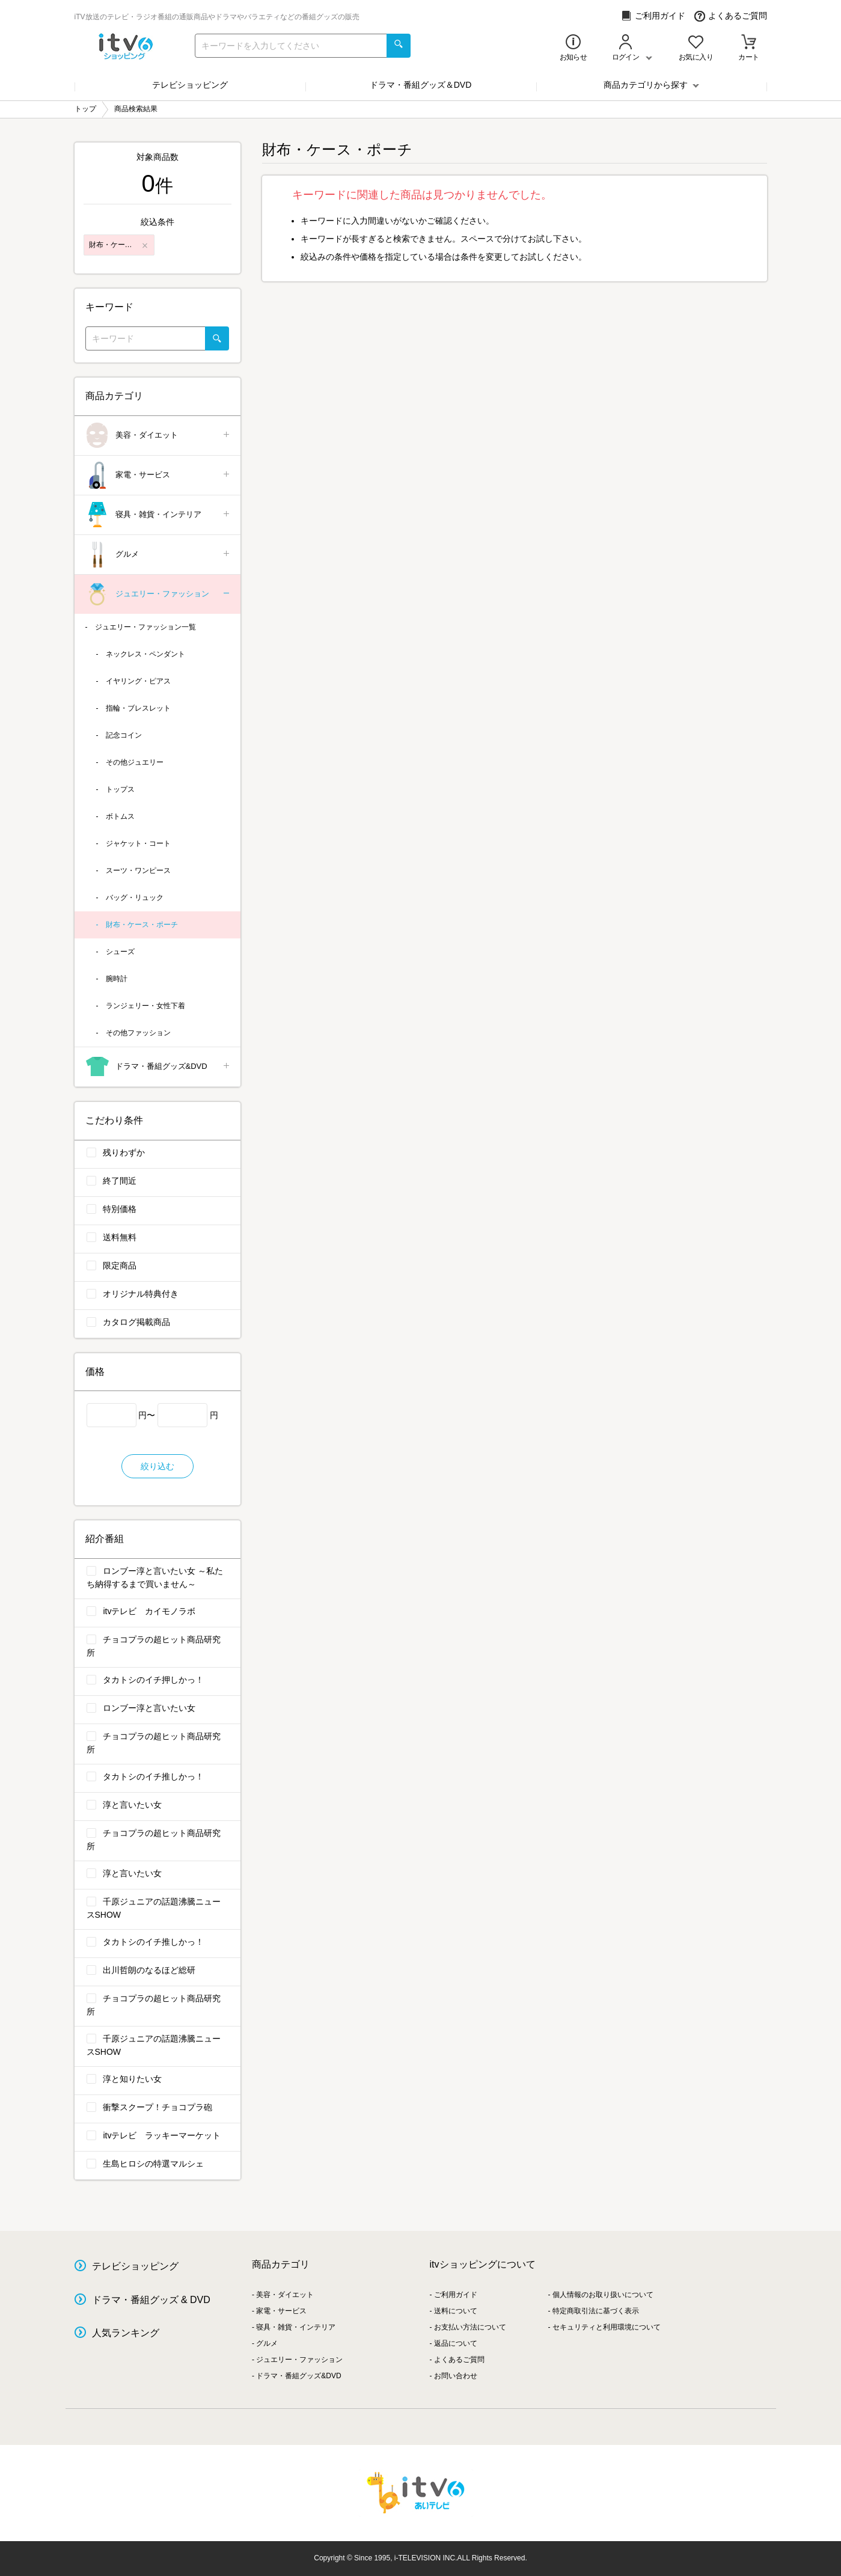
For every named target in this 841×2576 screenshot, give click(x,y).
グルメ (158, 554)
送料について (455, 2311)
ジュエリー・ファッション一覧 (145, 627)
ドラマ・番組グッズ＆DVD (421, 85)
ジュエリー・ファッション (158, 594)
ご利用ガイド (653, 16)
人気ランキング (125, 2333)
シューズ (120, 951)
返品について (455, 2343)
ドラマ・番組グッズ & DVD (151, 2300)
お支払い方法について (470, 2327)
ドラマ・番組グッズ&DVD (158, 1066)
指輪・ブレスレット (138, 708)
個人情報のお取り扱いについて (602, 2294)
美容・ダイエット (158, 435)
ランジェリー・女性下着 (145, 1006)
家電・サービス (158, 475)
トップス (120, 789)
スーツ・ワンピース (138, 870)
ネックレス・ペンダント (145, 654)
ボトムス (120, 816)
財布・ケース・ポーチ (142, 924)
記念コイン (124, 735)
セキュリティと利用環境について (606, 2327)
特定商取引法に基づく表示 (595, 2311)
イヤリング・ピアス (138, 681)
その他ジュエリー (135, 762)
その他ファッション (138, 1033)
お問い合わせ (455, 2376)
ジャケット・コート (138, 843)
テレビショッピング (190, 85)
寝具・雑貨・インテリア (158, 514)
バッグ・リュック (135, 897)
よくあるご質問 (730, 16)
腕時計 (116, 978)
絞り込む (157, 1466)
